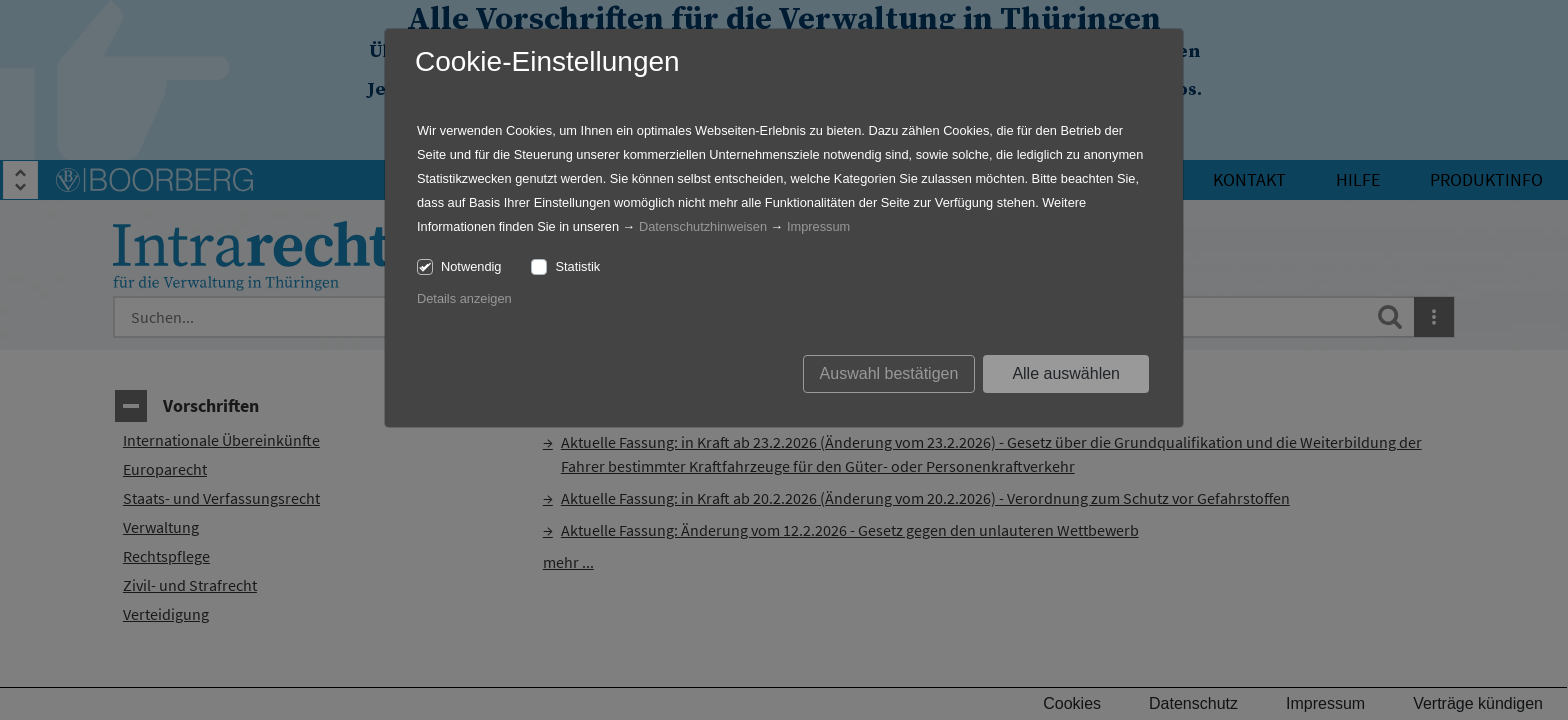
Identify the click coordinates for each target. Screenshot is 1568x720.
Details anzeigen (464, 298)
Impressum (818, 226)
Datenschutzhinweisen (703, 226)
